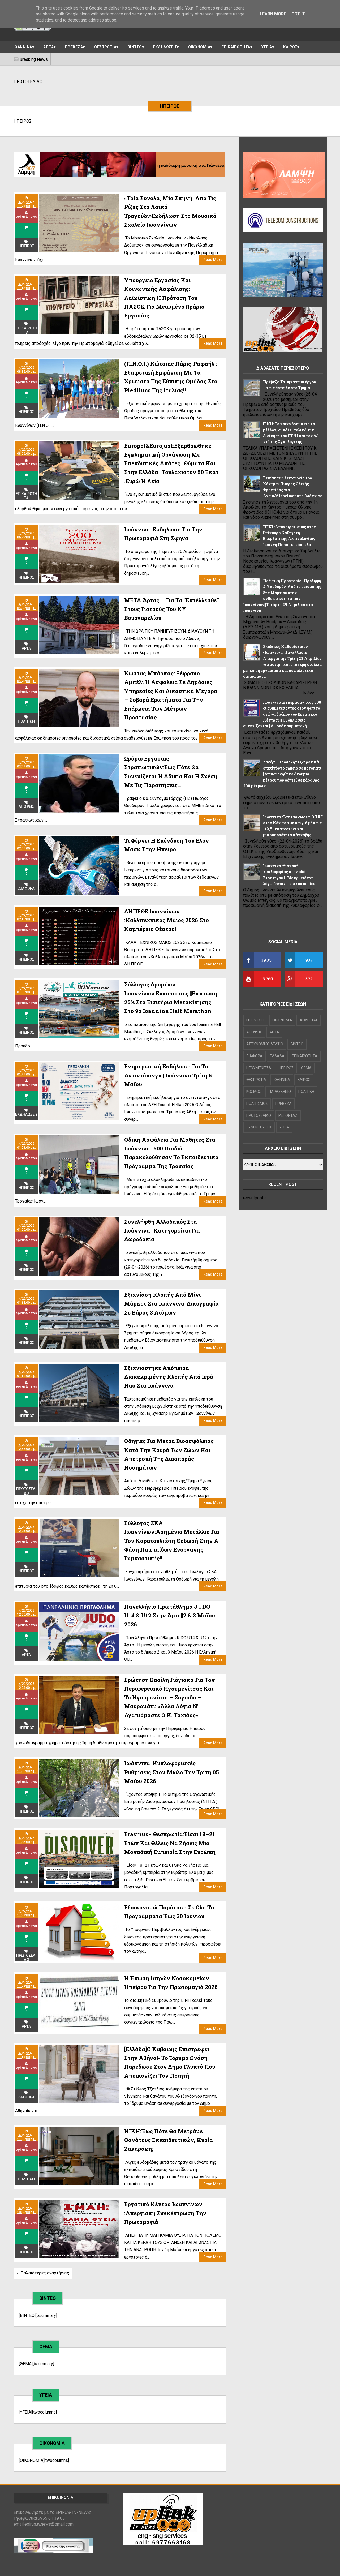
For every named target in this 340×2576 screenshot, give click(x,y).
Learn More (273, 13)
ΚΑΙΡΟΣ (290, 47)
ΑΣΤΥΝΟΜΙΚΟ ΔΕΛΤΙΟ (264, 1044)
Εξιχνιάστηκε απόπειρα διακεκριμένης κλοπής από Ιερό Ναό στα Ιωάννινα (168, 1376)
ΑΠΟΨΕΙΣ (26, 806)
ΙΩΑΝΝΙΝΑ (23, 47)
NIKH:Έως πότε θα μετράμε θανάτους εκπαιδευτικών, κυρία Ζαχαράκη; (168, 2140)
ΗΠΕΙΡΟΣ (26, 246)
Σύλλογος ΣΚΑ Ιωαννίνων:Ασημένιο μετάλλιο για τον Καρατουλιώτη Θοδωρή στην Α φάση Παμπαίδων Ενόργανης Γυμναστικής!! (171, 1540)
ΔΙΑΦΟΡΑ (26, 888)
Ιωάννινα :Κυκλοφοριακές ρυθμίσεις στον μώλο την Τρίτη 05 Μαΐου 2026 (171, 1772)
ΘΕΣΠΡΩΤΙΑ (105, 47)
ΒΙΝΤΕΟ (135, 47)
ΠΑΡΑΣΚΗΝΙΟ (280, 1091)
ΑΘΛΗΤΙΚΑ (309, 1020)
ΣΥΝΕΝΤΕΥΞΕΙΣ (259, 1127)
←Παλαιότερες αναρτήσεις (42, 2273)
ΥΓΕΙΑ (266, 47)
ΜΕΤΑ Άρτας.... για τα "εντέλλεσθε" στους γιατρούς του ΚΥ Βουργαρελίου (171, 609)
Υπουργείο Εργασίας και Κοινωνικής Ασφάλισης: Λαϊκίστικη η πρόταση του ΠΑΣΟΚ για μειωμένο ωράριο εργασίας (164, 297)
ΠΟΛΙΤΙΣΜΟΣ (257, 1103)
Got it (298, 13)
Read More (212, 259)
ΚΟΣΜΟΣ (253, 1091)
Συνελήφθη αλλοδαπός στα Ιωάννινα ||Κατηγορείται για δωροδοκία (162, 1230)
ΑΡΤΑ (48, 47)
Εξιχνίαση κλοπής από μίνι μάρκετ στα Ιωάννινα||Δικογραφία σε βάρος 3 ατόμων (171, 1303)
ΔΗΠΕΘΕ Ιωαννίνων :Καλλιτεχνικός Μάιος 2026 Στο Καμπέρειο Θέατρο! (166, 920)
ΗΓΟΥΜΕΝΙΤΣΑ (258, 1068)
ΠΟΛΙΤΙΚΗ (26, 2179)
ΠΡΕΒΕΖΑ (74, 47)
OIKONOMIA (282, 1020)
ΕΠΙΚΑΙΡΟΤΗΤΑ (236, 47)
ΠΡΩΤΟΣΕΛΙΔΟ (26, 1491)
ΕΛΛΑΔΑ (277, 1056)
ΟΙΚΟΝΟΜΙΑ (199, 47)
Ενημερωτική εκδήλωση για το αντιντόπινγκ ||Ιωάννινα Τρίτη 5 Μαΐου (168, 1075)
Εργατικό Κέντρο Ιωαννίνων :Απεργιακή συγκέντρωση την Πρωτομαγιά (165, 2213)
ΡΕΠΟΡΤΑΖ (288, 1115)
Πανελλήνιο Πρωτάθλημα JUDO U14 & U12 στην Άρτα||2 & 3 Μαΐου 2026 (169, 1615)
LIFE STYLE (255, 1020)
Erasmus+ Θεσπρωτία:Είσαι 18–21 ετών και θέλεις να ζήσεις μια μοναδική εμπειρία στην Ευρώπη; (170, 1843)
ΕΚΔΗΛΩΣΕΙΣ (165, 47)
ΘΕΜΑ (306, 1068)
